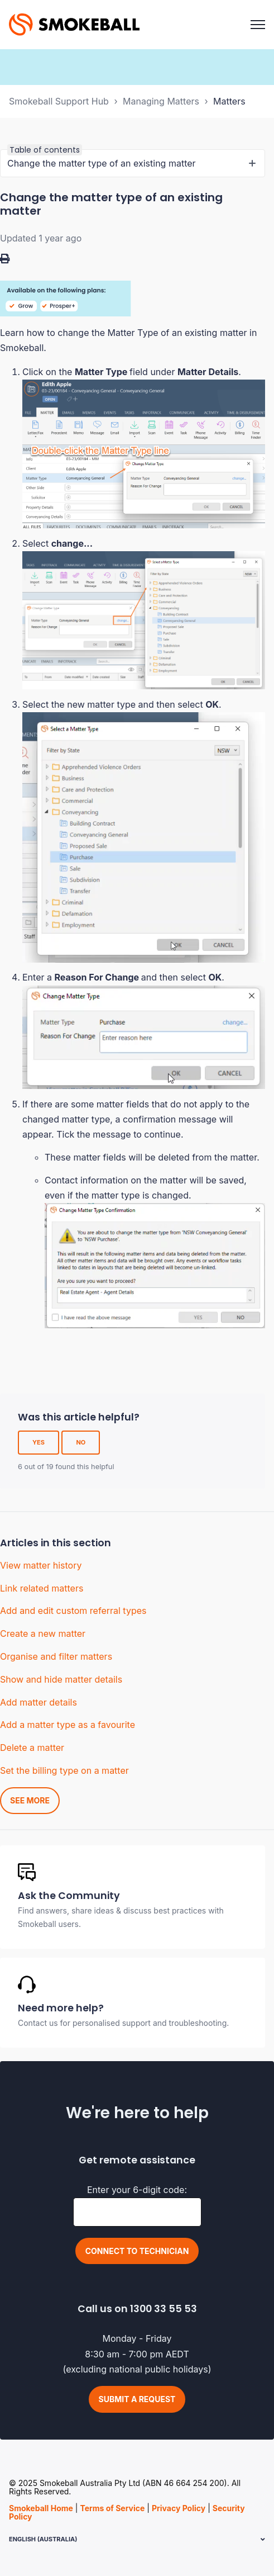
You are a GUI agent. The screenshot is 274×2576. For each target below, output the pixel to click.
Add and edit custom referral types (73, 1610)
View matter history (40, 1565)
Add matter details (38, 1702)
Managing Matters (161, 101)
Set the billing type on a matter (64, 1770)
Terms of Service (112, 2508)
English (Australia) (43, 2539)
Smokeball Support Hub (59, 101)
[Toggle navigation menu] (258, 24)
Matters (229, 101)
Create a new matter (42, 1633)
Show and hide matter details (61, 1679)
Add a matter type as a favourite (67, 1724)
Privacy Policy (178, 2508)
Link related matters (41, 1588)
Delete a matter (32, 1747)
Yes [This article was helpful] (38, 1442)
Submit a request (137, 2399)
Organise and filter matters (56, 1656)
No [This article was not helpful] (80, 1442)
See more (30, 1800)
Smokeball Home (41, 2508)
